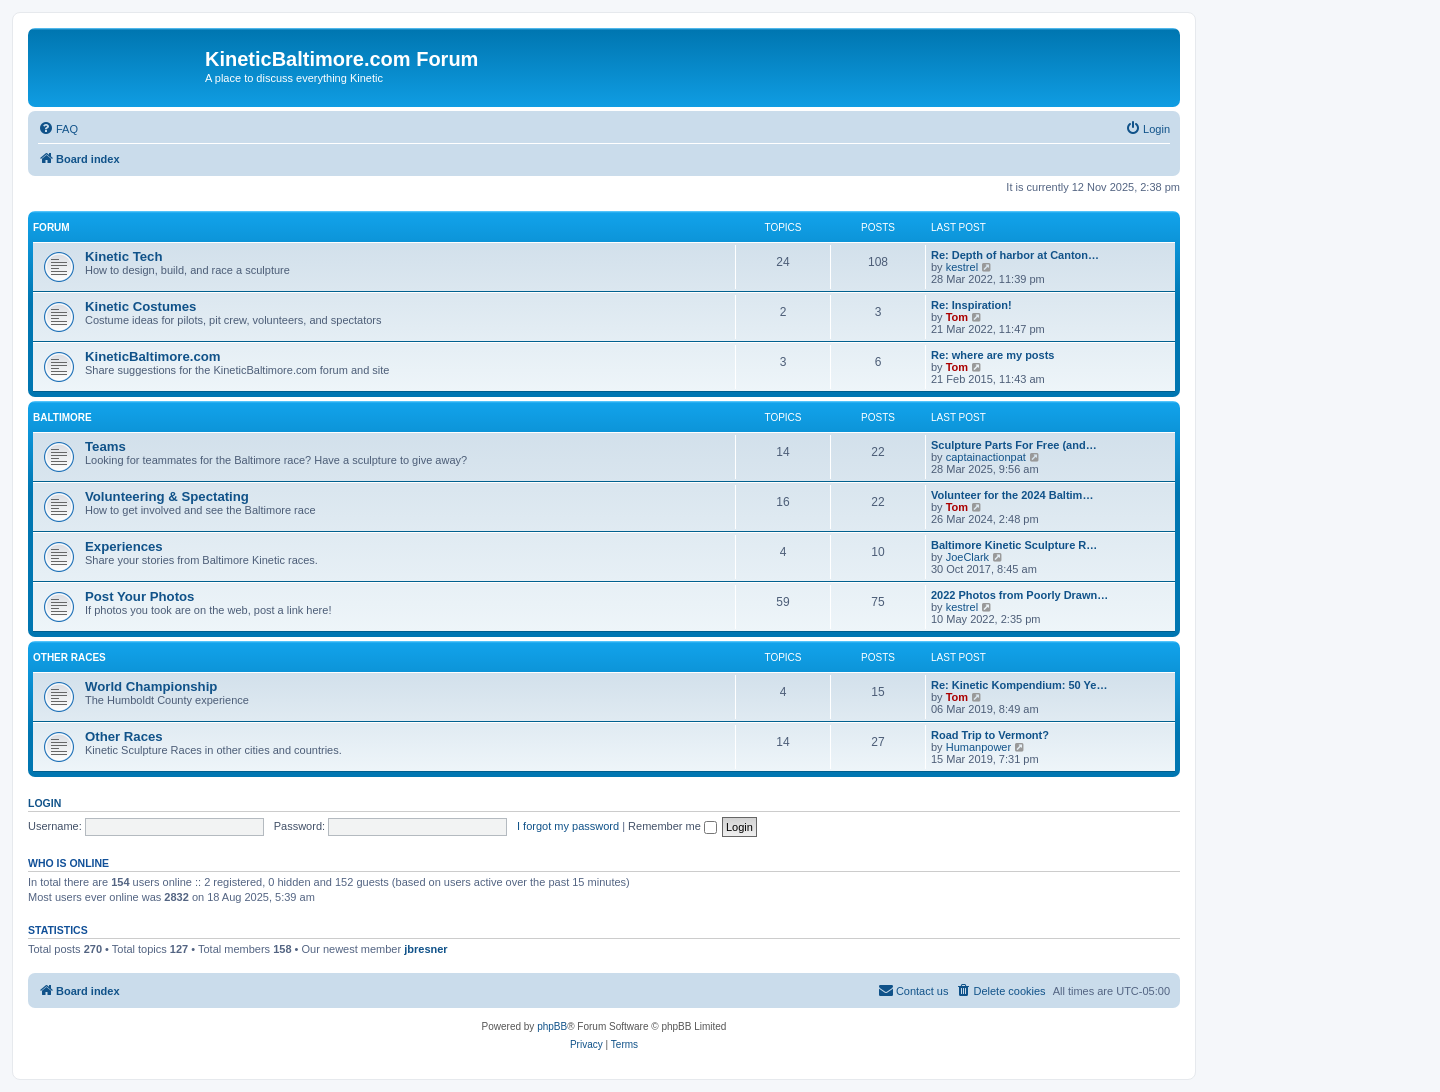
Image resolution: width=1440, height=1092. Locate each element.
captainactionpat (986, 457)
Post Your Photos (139, 596)
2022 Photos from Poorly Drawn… (1019, 595)
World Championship (151, 686)
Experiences (124, 546)
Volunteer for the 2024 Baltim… (1012, 495)
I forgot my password (568, 826)
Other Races (69, 657)
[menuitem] (58, 129)
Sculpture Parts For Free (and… (1014, 445)
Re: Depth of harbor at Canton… (1015, 255)
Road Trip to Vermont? (990, 735)
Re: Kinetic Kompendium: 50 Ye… (1019, 685)
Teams (105, 446)
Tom (957, 317)
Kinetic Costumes (140, 306)
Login (44, 803)
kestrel (962, 267)
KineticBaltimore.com (153, 356)
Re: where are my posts (993, 355)
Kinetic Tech (123, 256)
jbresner (425, 949)
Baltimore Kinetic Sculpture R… (1014, 545)
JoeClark (967, 557)
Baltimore (62, 417)
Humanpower (978, 747)
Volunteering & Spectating (167, 496)
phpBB (552, 1026)
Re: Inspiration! (971, 305)
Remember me (672, 826)
